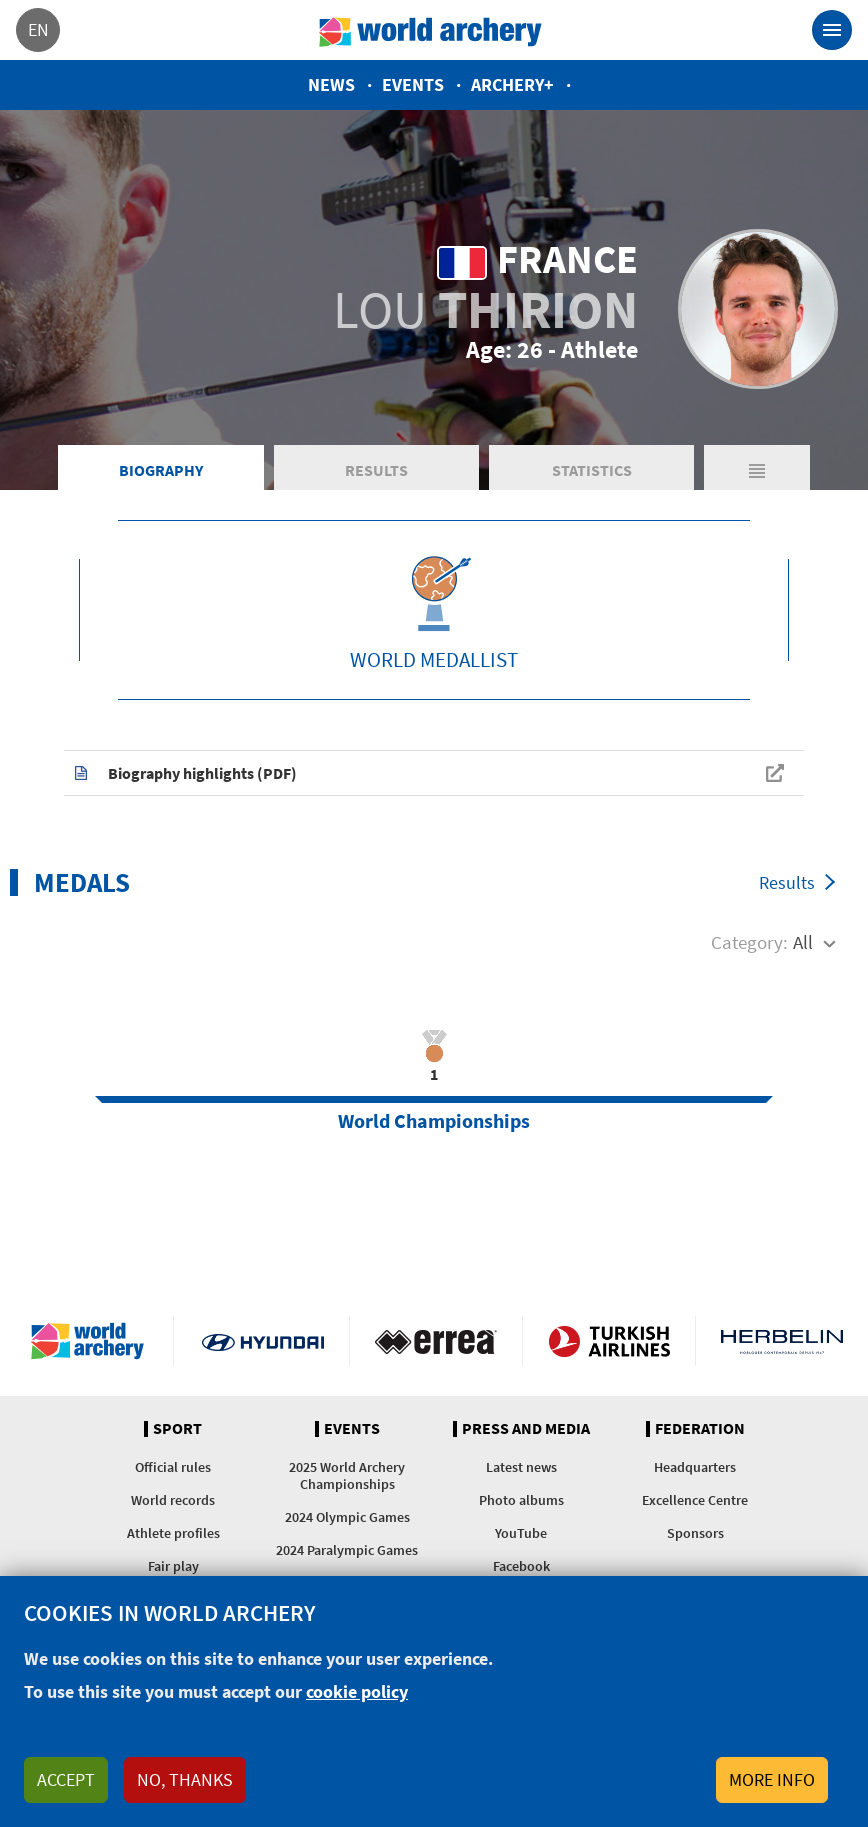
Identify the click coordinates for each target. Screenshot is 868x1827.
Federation (700, 1429)
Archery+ (512, 84)
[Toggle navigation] (832, 30)
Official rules (173, 1467)
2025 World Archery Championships (347, 1475)
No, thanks (185, 1779)
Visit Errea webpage (436, 1341)
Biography (161, 470)
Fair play (173, 1566)
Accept (66, 1779)
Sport (177, 1429)
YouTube (521, 1533)
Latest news (521, 1467)
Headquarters (695, 1467)
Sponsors (695, 1533)
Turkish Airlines (609, 1341)
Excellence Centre (695, 1500)
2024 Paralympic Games (347, 1550)
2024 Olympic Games (347, 1517)
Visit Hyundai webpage (263, 1341)
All (803, 942)
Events (413, 84)
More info (772, 1779)
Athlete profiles (173, 1533)
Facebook (521, 1566)
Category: (749, 942)
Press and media (526, 1429)
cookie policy (357, 1691)
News (331, 84)
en (38, 29)
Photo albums (521, 1500)
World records (173, 1500)
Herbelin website (782, 1341)
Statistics (592, 470)
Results (376, 470)
